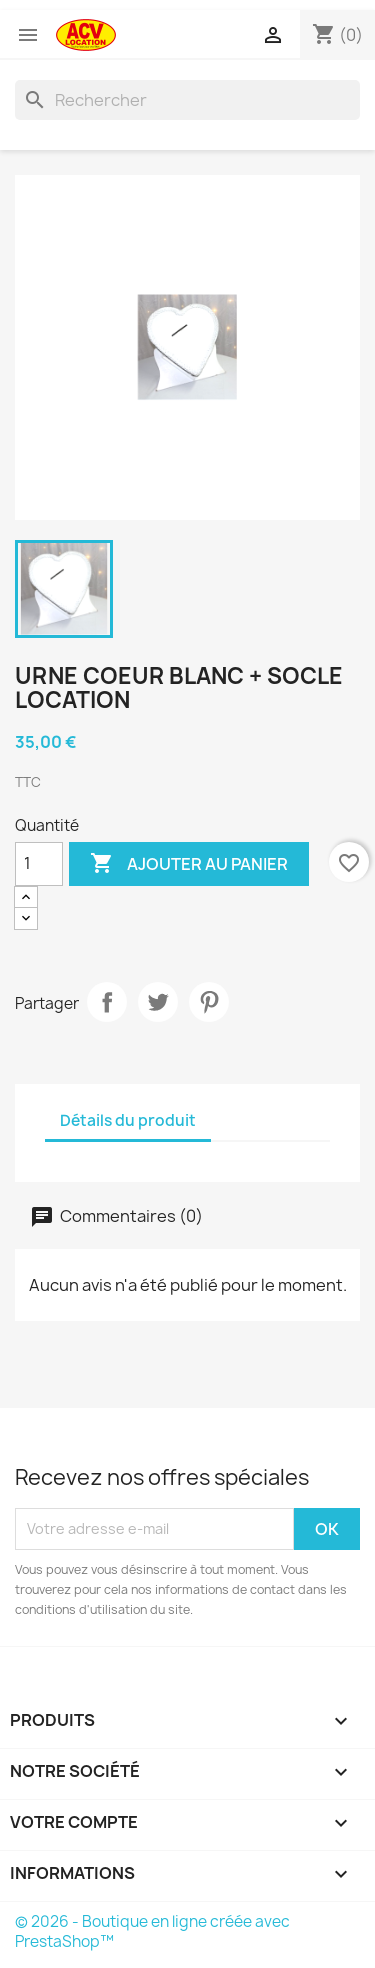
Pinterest (209, 1002)
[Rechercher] (187, 100)
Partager (107, 1002)
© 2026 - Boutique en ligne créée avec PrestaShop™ (152, 1931)
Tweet (158, 1002)
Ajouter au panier (189, 864)
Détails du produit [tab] (128, 1120)
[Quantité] (39, 864)
